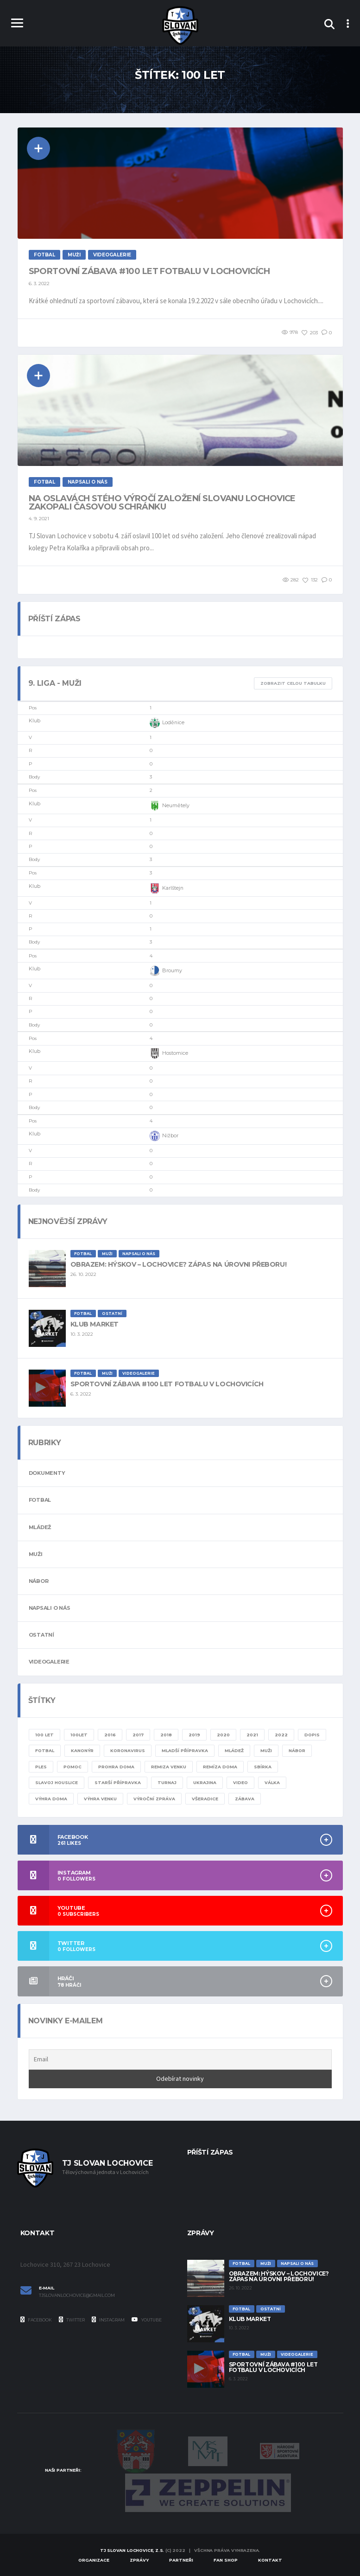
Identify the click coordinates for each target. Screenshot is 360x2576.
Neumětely (169, 806)
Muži (36, 1554)
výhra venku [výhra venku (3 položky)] (100, 1798)
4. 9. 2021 (39, 519)
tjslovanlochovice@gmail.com (77, 2295)
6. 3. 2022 (39, 284)
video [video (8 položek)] (240, 1782)
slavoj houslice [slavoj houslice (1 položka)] (56, 1782)
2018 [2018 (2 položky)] (166, 1734)
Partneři (181, 2560)
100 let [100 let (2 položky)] (44, 1734)
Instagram (108, 2319)
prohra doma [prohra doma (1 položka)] (116, 1766)
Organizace (93, 2560)
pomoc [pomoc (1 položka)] (72, 1766)
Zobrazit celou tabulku (293, 683)
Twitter (72, 2319)
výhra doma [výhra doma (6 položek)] (51, 1798)
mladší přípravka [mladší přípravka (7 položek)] (185, 1750)
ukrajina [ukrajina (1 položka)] (204, 1782)
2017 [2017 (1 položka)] (138, 1734)
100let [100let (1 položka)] (79, 1734)
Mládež (40, 1527)
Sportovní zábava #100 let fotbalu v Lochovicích (149, 271)
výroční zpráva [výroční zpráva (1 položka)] (154, 1798)
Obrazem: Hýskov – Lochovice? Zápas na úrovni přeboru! (178, 1264)
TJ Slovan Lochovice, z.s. (132, 2550)
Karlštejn (166, 888)
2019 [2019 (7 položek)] (194, 1734)
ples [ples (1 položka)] (41, 1766)
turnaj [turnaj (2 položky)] (167, 1782)
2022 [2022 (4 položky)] (281, 1734)
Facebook (36, 2319)
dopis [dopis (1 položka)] (312, 1734)
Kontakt (270, 2560)
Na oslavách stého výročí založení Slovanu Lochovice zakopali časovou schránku (162, 502)
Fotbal (40, 1500)
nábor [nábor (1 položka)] (297, 1750)
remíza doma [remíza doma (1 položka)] (220, 1766)
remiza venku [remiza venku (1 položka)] (168, 1766)
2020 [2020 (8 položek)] (223, 1734)
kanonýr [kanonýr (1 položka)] (82, 1750)
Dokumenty (47, 1473)
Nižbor (164, 1136)
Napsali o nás (49, 1608)
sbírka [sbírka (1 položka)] (263, 1766)
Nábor (39, 1581)
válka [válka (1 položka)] (272, 1782)
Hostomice (169, 1053)
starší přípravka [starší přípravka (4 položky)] (118, 1782)
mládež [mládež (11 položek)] (234, 1750)
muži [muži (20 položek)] (266, 1750)
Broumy (166, 971)
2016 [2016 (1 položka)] (110, 1734)
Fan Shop (226, 2560)
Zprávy (139, 2560)
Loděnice (167, 723)
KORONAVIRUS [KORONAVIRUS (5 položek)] (127, 1750)
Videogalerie (49, 1661)
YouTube (147, 2319)
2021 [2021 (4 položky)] (252, 1734)
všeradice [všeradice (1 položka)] (205, 1798)
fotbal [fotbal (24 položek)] (44, 1750)
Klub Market (94, 1324)
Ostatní (41, 1635)
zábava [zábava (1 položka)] (244, 1798)
